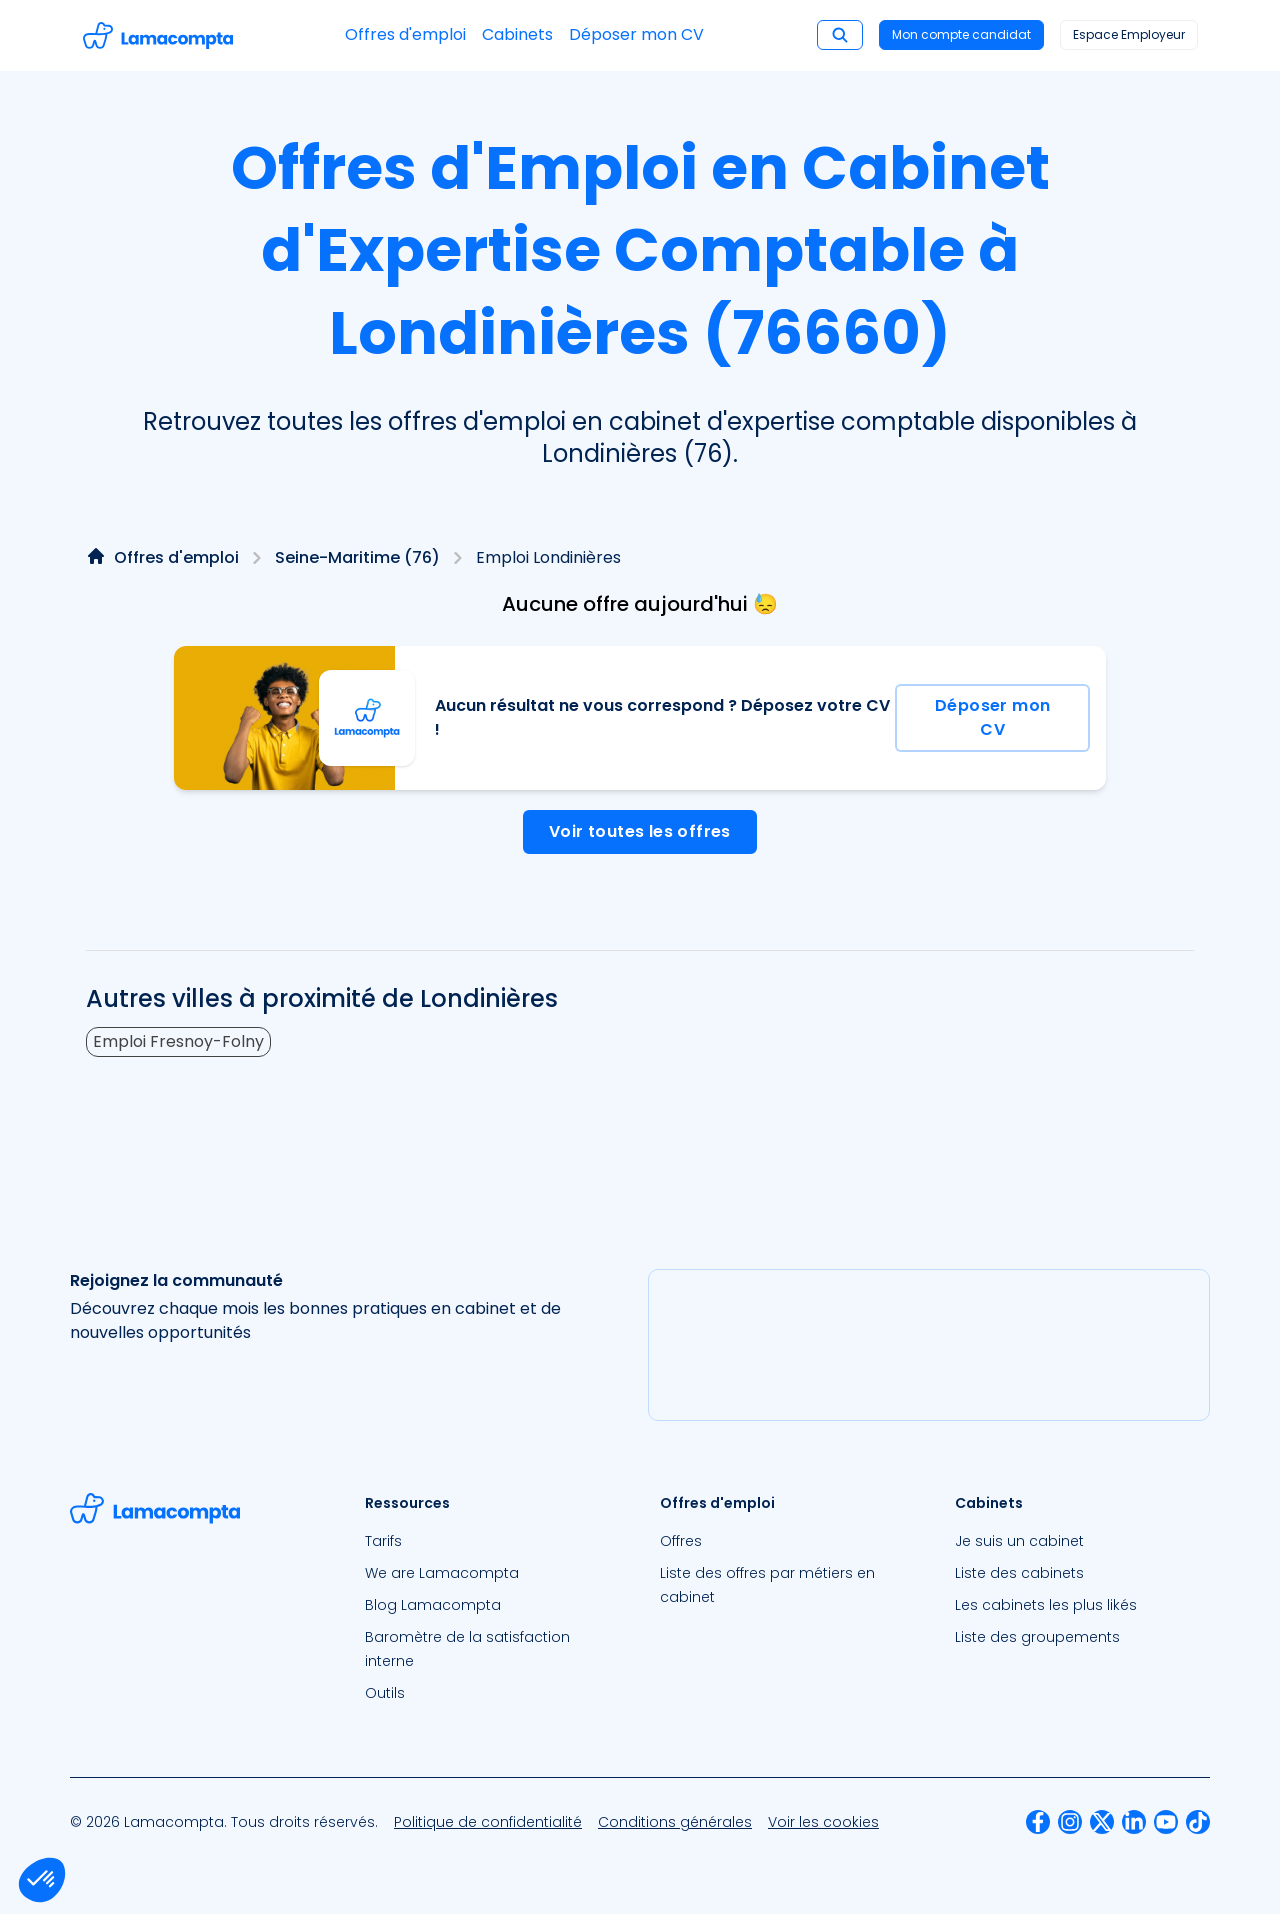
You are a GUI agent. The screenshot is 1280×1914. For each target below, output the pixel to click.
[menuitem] (492, 1541)
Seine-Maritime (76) (357, 557)
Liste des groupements (1037, 1637)
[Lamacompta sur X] (1102, 1822)
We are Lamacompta (442, 1573)
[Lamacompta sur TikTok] (1198, 1822)
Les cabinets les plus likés (1046, 1605)
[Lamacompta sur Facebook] (1038, 1822)
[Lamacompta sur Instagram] (1070, 1822)
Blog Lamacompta (433, 1605)
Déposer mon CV (636, 34)
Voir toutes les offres (640, 831)
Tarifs (383, 1541)
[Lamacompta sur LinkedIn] (1134, 1822)
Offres (681, 1541)
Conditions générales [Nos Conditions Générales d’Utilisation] (675, 1822)
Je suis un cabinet (1019, 1541)
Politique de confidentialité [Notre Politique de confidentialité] (488, 1822)
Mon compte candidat (961, 34)
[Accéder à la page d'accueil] (158, 35)
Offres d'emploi (405, 34)
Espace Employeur (1129, 34)
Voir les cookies (823, 1822)
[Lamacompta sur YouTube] (1166, 1822)
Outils (385, 1693)
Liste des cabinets (1019, 1573)
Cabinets (517, 34)
